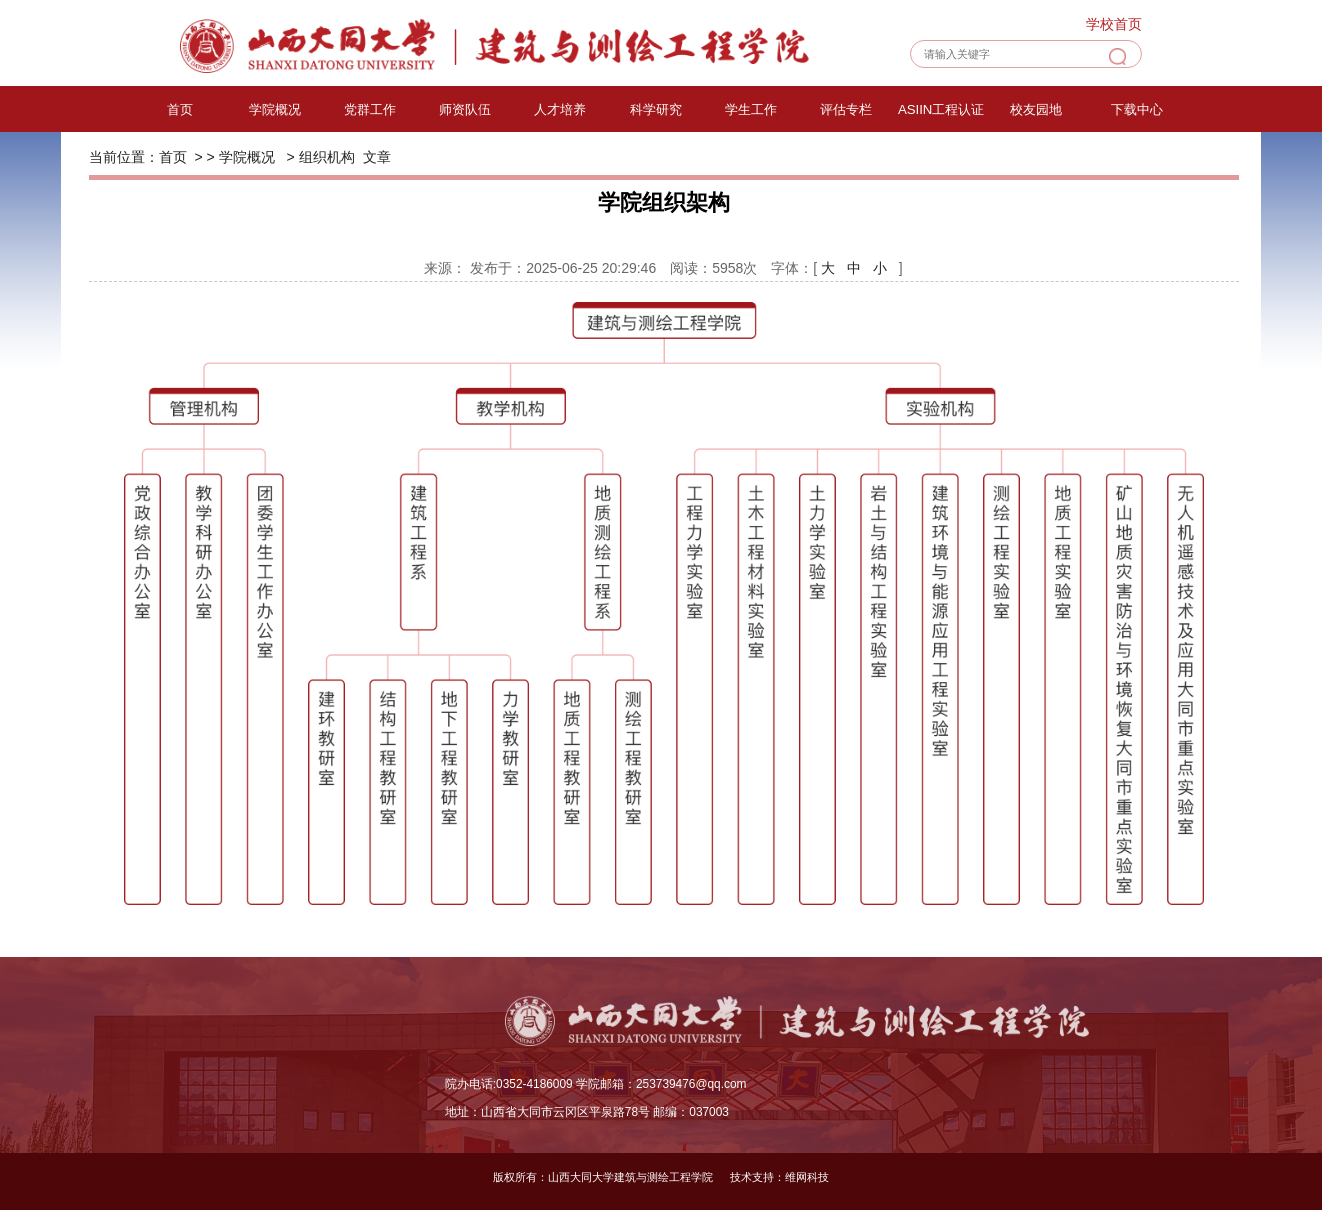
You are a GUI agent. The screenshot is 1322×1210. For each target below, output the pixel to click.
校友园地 (1036, 109)
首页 (180, 109)
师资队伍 (465, 109)
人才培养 (560, 109)
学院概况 (275, 109)
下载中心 (1137, 109)
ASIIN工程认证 (941, 109)
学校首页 (1114, 24)
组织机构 (327, 157)
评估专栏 (846, 109)
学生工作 (751, 109)
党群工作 (370, 109)
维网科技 (807, 1177)
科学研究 (656, 109)
